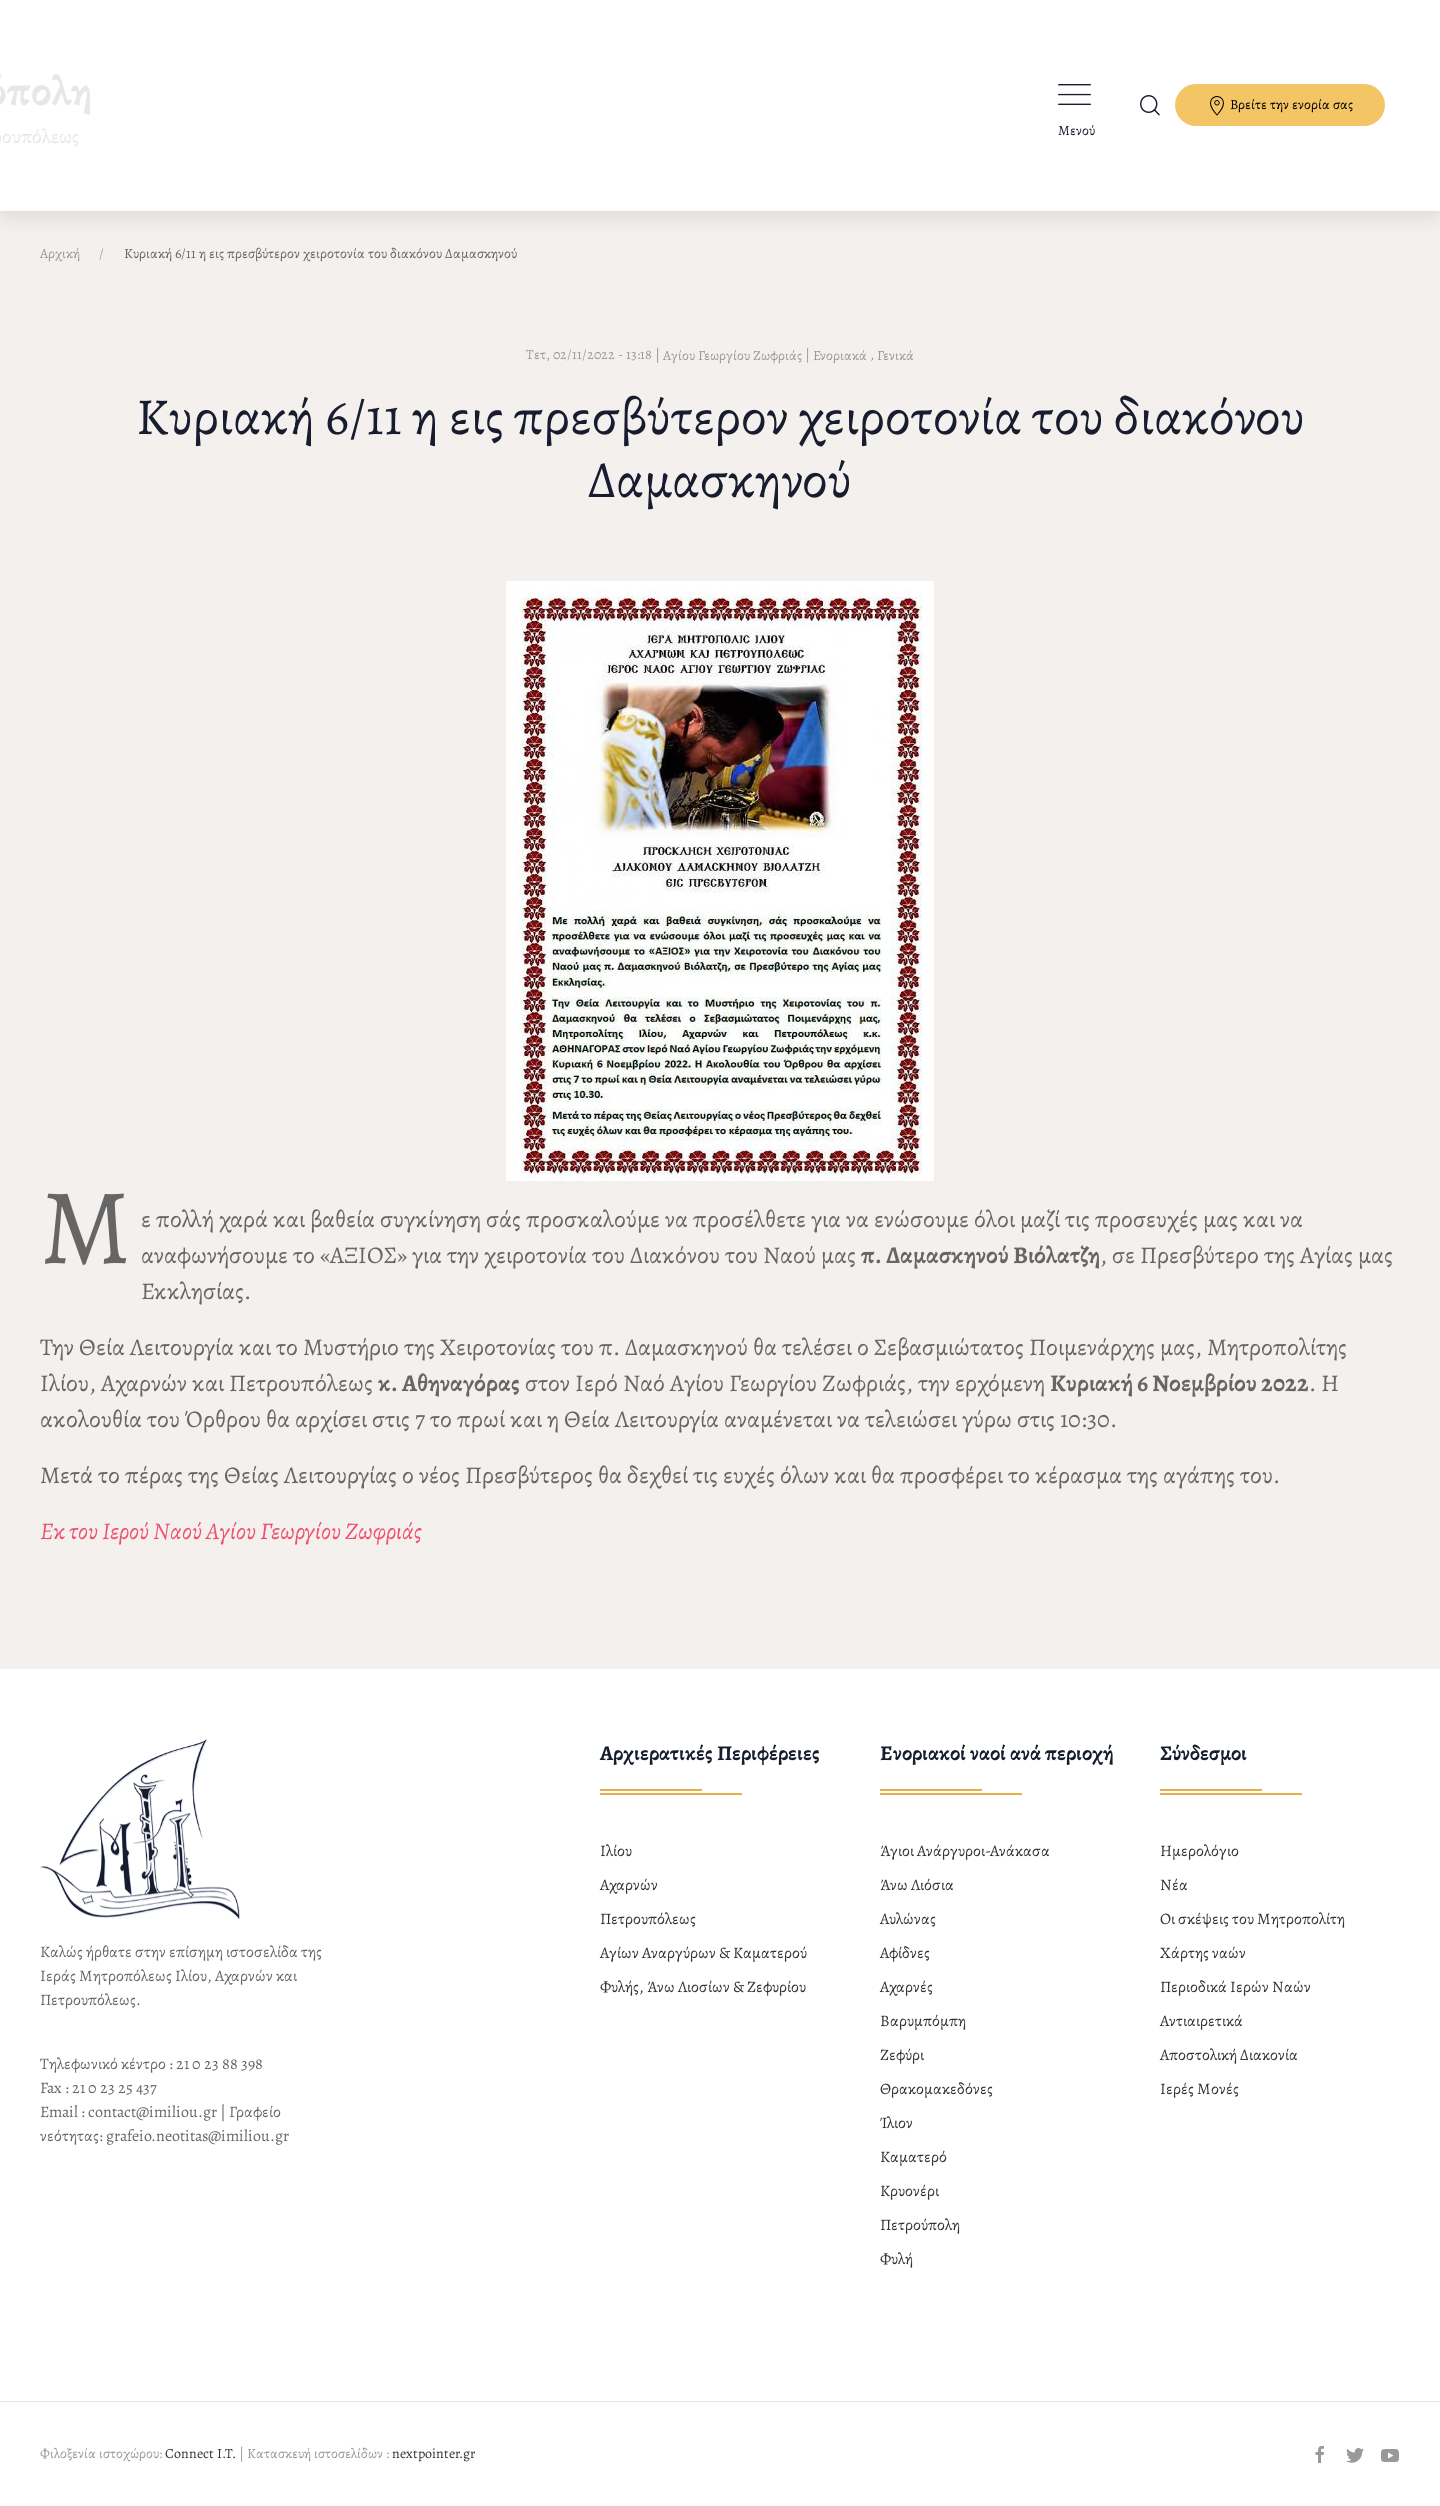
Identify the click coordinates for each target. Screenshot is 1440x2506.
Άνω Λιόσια (917, 1885)
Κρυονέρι (909, 2191)
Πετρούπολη (920, 2225)
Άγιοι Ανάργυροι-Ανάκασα (965, 1851)
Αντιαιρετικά (1201, 2021)
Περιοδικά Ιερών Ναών (1235, 1987)
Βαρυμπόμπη (923, 2021)
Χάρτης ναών (1203, 1953)
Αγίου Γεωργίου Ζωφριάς (732, 355)
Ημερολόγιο (1199, 1851)
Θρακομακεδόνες (936, 2089)
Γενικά (895, 355)
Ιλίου (616, 1851)
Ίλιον (896, 2123)
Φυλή (896, 2259)
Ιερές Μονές (1199, 2089)
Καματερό (913, 2157)
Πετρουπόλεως (648, 1919)
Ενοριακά (840, 355)
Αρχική (60, 253)
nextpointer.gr (433, 2453)
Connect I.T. (200, 2453)
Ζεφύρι (902, 2055)
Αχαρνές (906, 1987)
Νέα (1174, 1885)
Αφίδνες (905, 1953)
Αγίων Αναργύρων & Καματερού (703, 1953)
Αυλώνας (908, 1919)
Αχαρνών (629, 1885)
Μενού (1076, 130)
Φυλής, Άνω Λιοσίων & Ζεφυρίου (703, 1987)
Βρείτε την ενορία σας (1280, 105)
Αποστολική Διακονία (1229, 2055)
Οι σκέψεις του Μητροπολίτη (1252, 1919)
